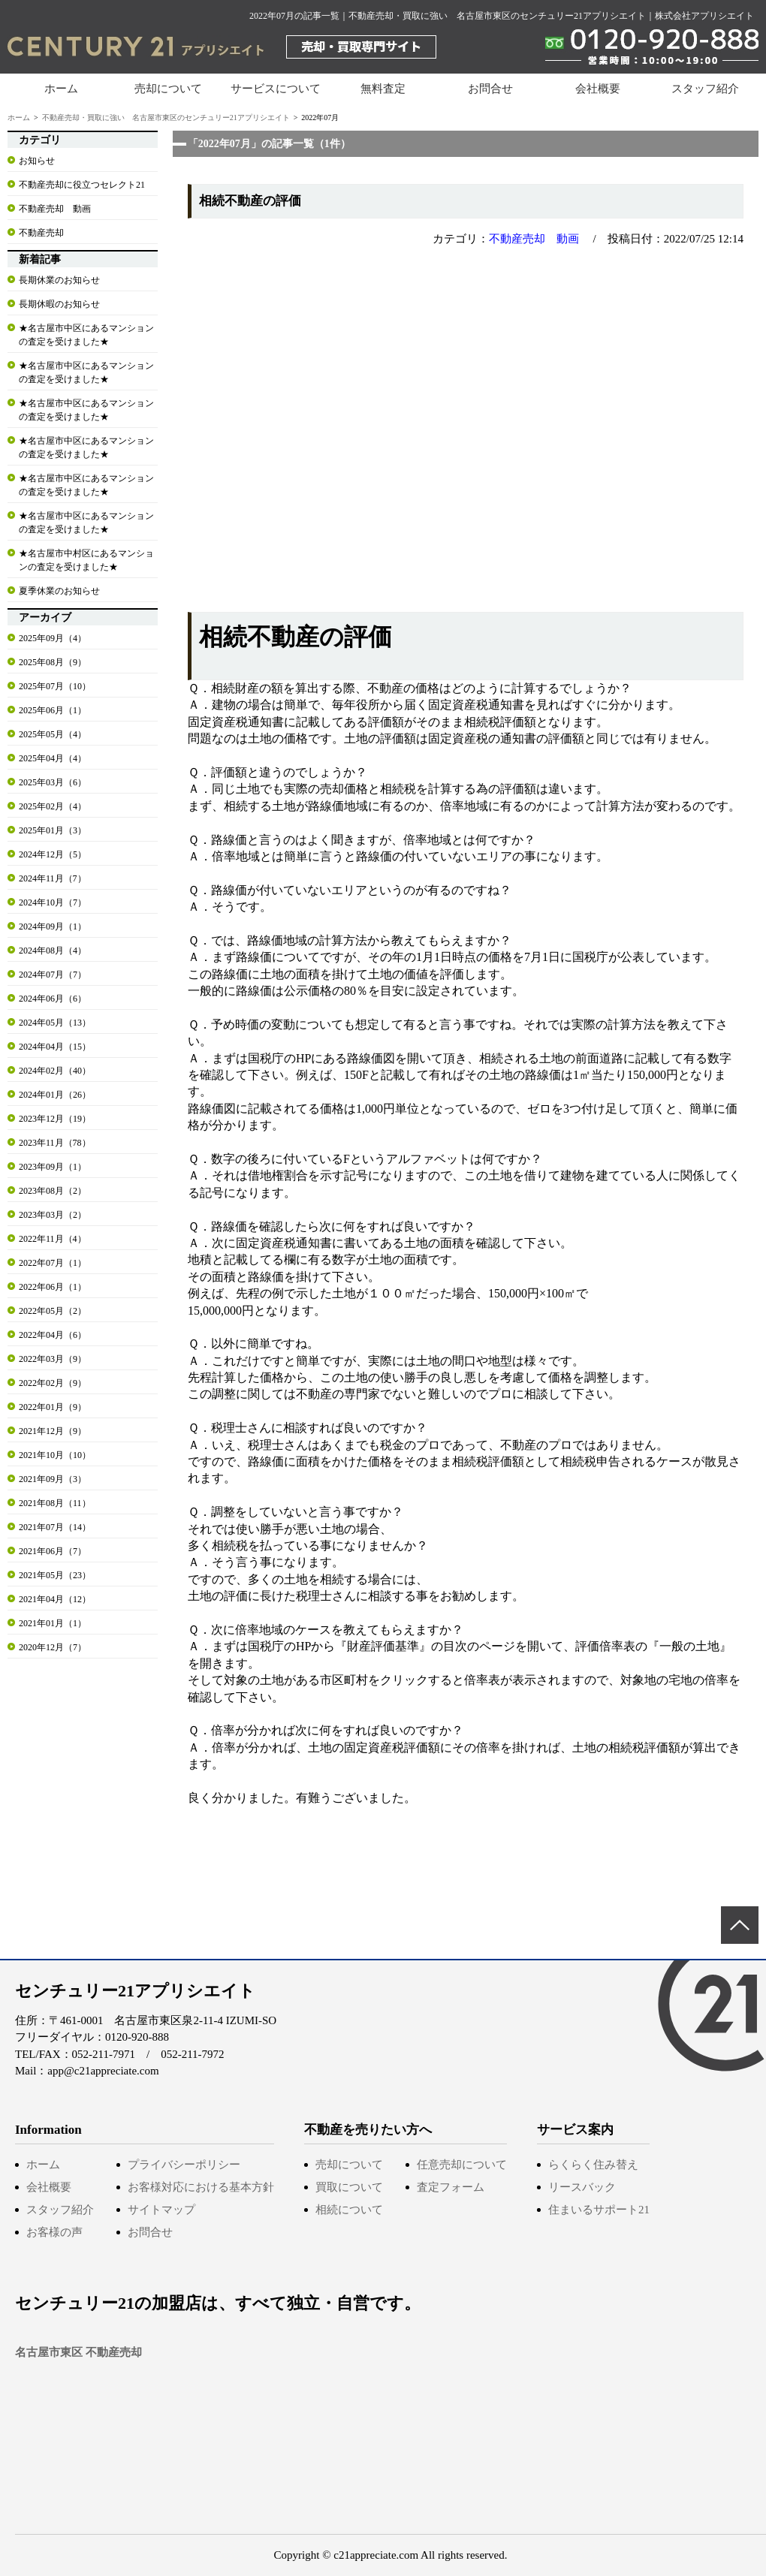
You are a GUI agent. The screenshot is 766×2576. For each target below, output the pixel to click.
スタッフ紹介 (705, 89)
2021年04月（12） (55, 1599)
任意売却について (462, 2165)
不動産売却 (41, 232)
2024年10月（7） (52, 902)
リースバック (582, 2187)
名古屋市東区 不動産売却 (78, 2352)
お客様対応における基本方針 (201, 2187)
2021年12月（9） (52, 1431)
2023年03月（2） (52, 1215)
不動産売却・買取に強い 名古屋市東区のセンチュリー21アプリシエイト (166, 117)
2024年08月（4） (52, 950)
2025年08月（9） (52, 662)
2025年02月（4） (52, 806)
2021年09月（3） (52, 1479)
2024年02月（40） (55, 1070)
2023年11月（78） (55, 1142)
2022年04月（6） (52, 1335)
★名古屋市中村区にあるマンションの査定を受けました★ (86, 560)
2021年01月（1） (52, 1623)
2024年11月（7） (52, 878)
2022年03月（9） (52, 1359)
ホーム (61, 89)
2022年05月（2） (52, 1311)
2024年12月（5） (52, 854)
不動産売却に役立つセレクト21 (82, 184)
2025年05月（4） (52, 734)
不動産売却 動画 (534, 239)
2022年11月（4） (52, 1239)
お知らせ (37, 160)
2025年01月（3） (52, 830)
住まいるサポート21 (599, 2210)
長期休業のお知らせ (59, 280)
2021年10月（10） (55, 1455)
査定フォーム (450, 2187)
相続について (349, 2210)
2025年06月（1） (52, 710)
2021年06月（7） (52, 1551)
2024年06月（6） (52, 998)
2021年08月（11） (55, 1503)
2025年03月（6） (52, 782)
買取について (349, 2187)
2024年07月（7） (52, 974)
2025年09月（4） (52, 638)
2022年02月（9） (52, 1383)
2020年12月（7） (52, 1647)
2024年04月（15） (55, 1046)
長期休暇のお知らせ (59, 304)
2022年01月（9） (52, 1407)
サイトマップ (161, 2210)
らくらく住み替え (593, 2165)
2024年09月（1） (52, 926)
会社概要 (597, 89)
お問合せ (490, 89)
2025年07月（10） (55, 686)
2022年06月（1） (52, 1287)
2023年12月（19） (55, 1118)
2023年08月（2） (52, 1191)
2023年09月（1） (52, 1166)
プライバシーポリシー (184, 2165)
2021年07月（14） (55, 1527)
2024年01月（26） (55, 1094)
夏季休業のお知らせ (59, 591)
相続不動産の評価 (250, 201)
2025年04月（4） (52, 758)
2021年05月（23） (55, 1575)
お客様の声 (54, 2232)
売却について (349, 2165)
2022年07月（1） (52, 1263)
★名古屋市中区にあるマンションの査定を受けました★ (86, 335)
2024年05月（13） (55, 1022)
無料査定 (383, 89)
